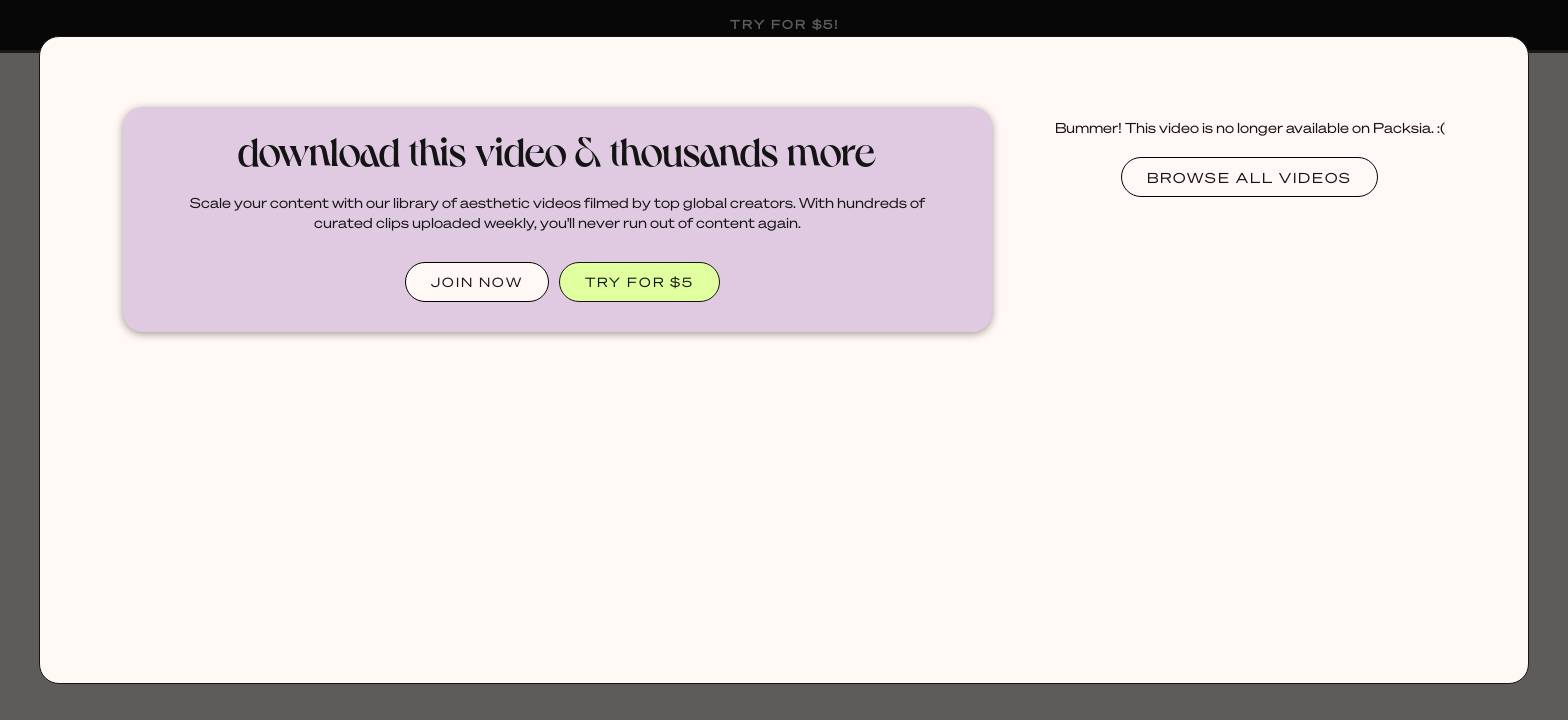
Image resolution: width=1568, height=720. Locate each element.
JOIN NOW (477, 281)
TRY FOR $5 (639, 281)
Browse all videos (1249, 177)
